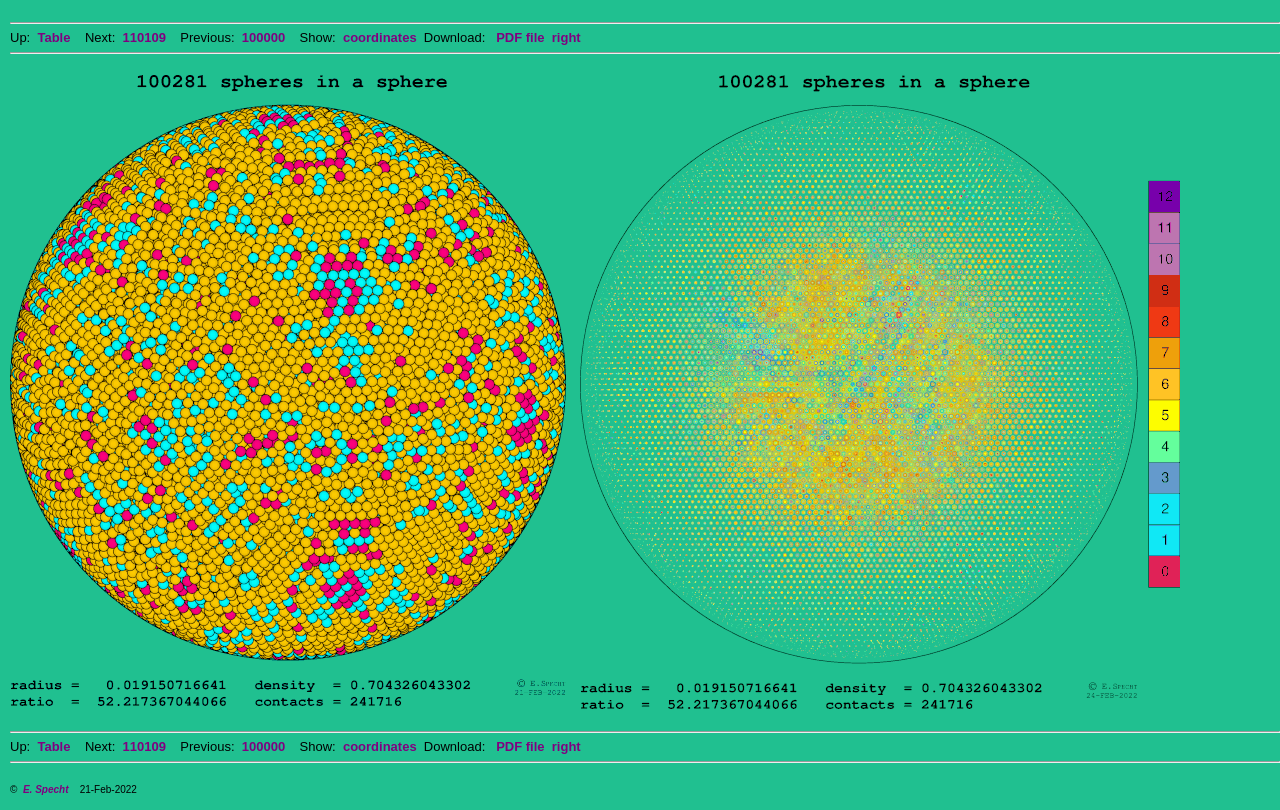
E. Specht (46, 789)
